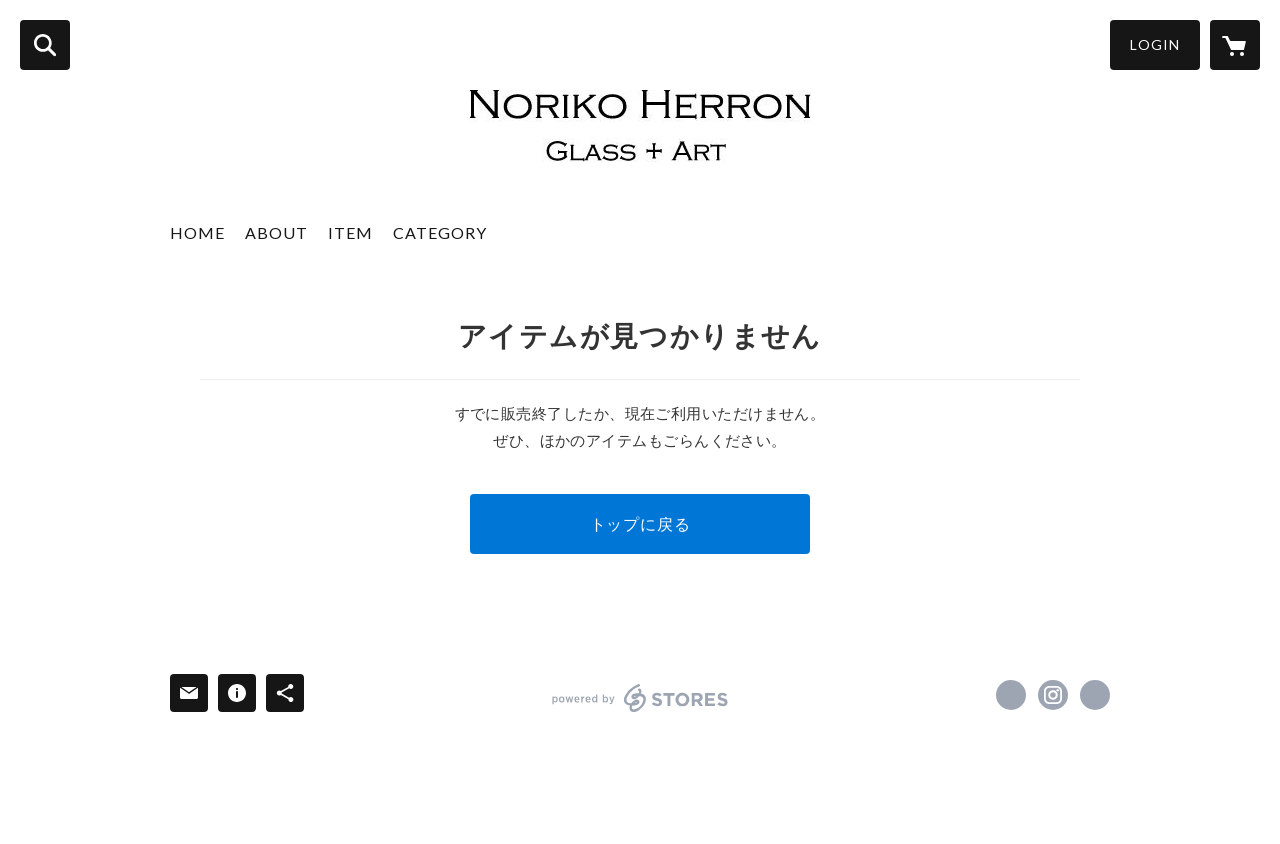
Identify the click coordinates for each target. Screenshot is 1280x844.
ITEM (350, 232)
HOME (197, 232)
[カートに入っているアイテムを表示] (1235, 45)
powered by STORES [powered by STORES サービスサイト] (640, 698)
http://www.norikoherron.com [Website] (1095, 695)
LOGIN (1155, 44)
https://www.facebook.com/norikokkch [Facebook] (1011, 695)
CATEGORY (440, 232)
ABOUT (276, 232)
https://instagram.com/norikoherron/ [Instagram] (1053, 695)
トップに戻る (640, 523)
